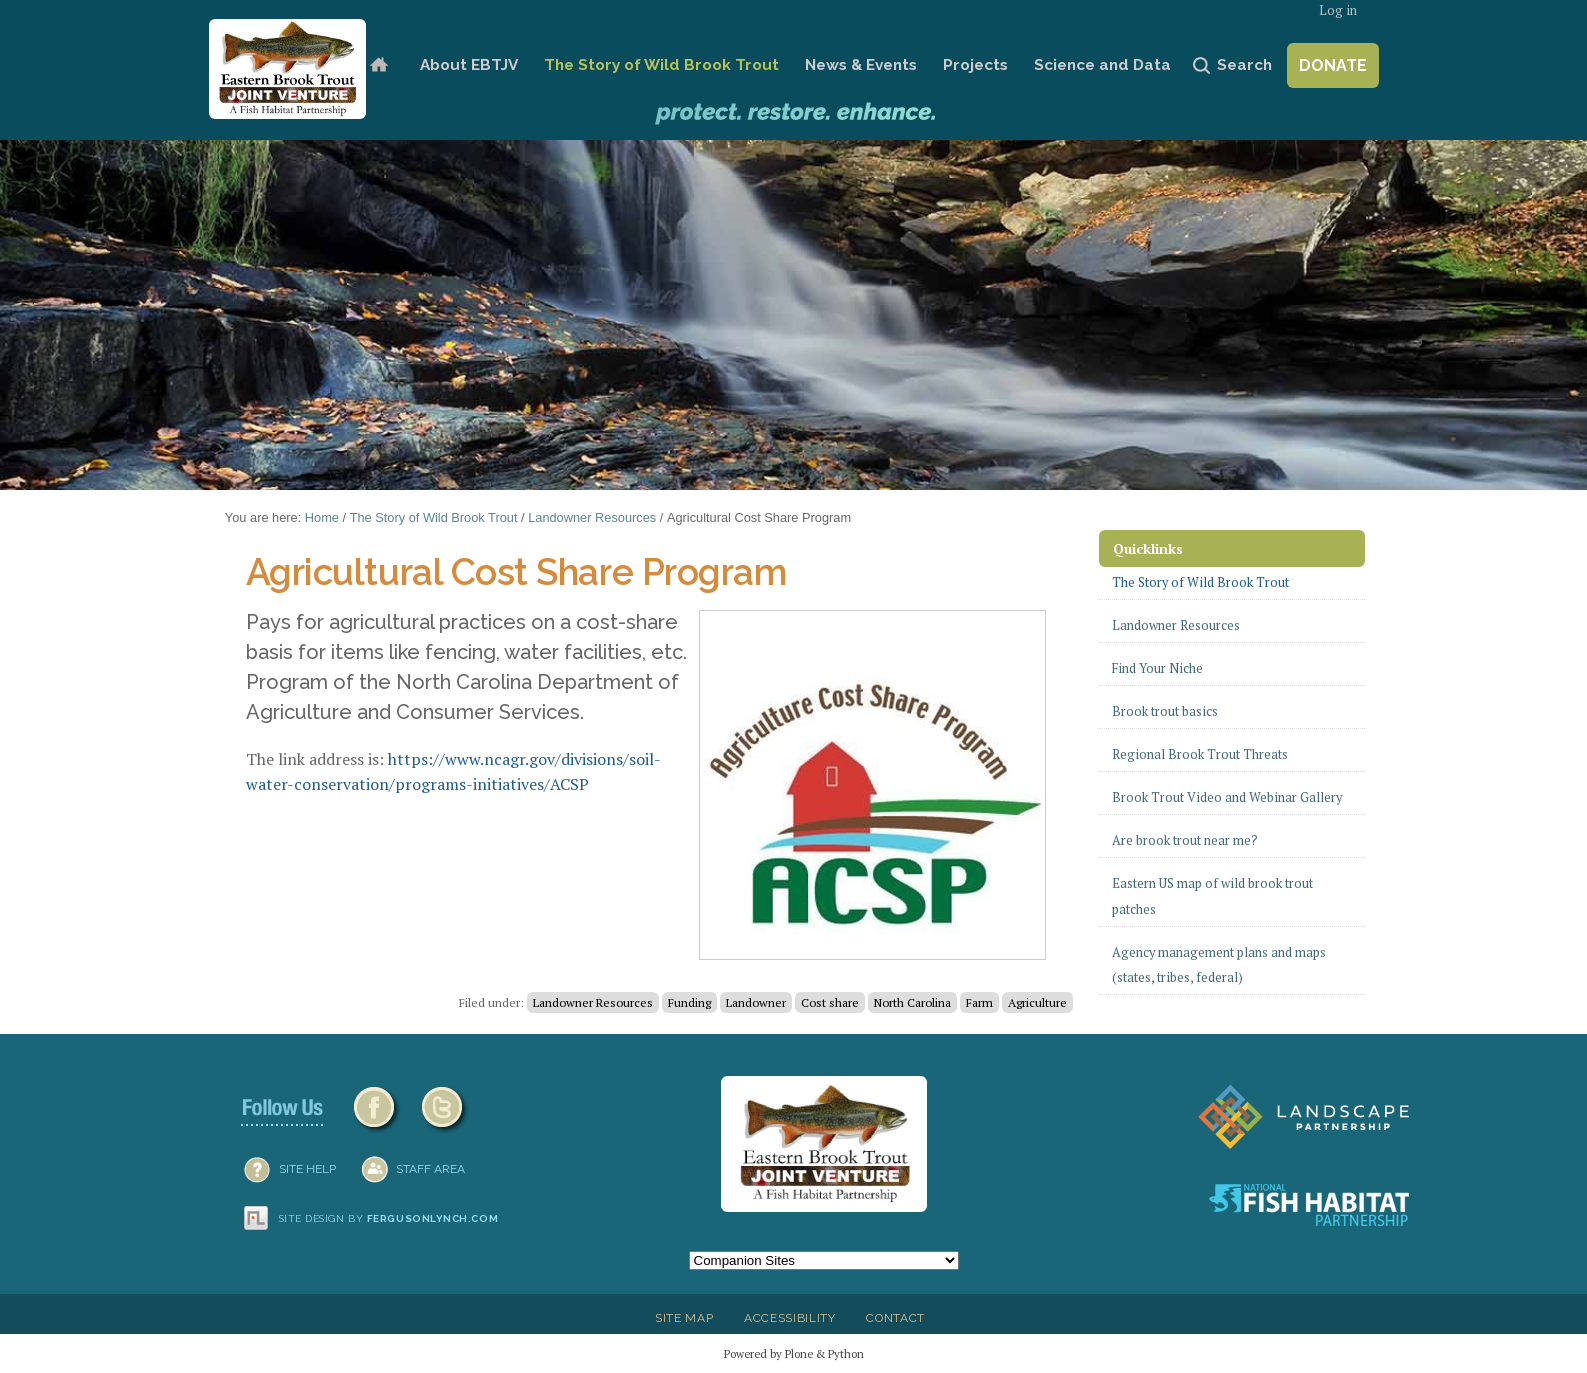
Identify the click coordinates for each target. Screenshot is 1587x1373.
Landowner (756, 1002)
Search (1244, 65)
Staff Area (430, 1169)
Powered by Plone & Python (794, 1353)
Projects (975, 65)
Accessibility (790, 1318)
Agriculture (1037, 1002)
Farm (979, 1002)
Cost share (830, 1002)
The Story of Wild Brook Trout (661, 65)
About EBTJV (469, 65)
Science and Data (1102, 65)
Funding (689, 1002)
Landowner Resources (592, 517)
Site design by (389, 1218)
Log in (1338, 10)
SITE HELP (307, 1169)
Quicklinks (1148, 548)
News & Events (861, 65)
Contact (895, 1318)
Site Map (684, 1318)
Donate (1333, 65)
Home (378, 65)
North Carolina (912, 1002)
